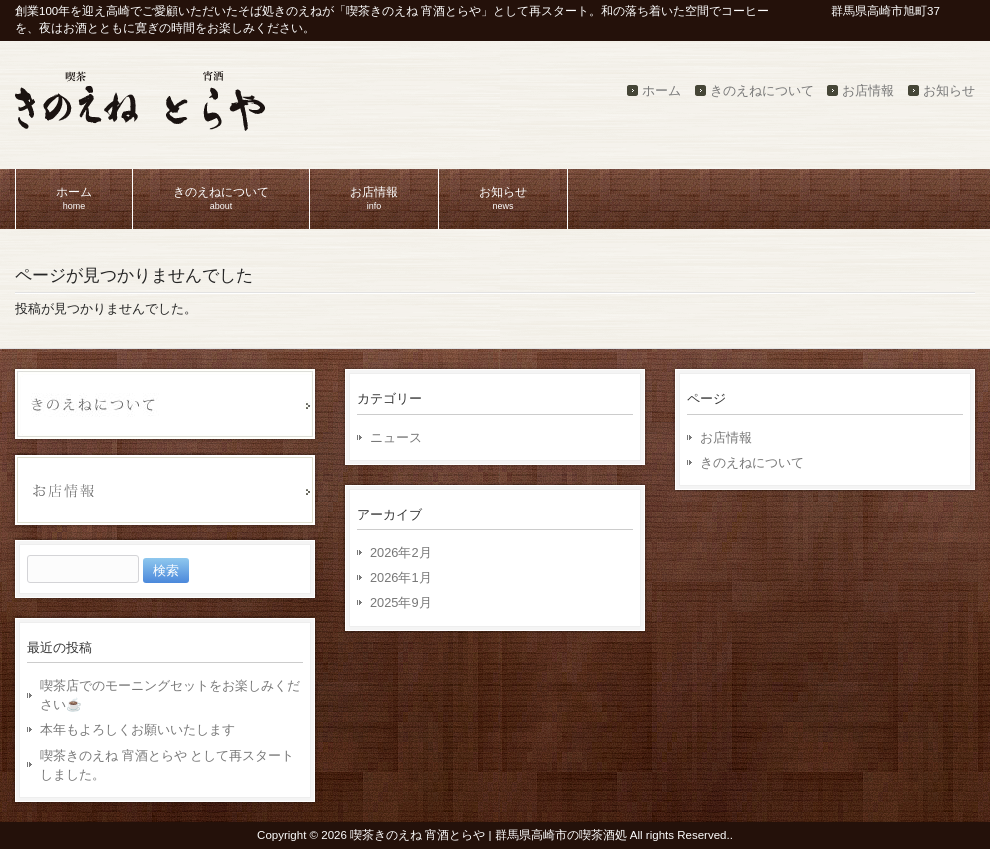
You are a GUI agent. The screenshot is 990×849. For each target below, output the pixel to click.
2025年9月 (401, 602)
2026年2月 (401, 552)
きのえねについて (762, 90)
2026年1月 (401, 577)
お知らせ (949, 90)
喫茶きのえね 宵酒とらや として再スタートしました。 (167, 765)
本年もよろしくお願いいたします (137, 729)
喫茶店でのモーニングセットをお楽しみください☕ (170, 695)
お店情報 (868, 90)
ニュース (396, 437)
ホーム (661, 90)
